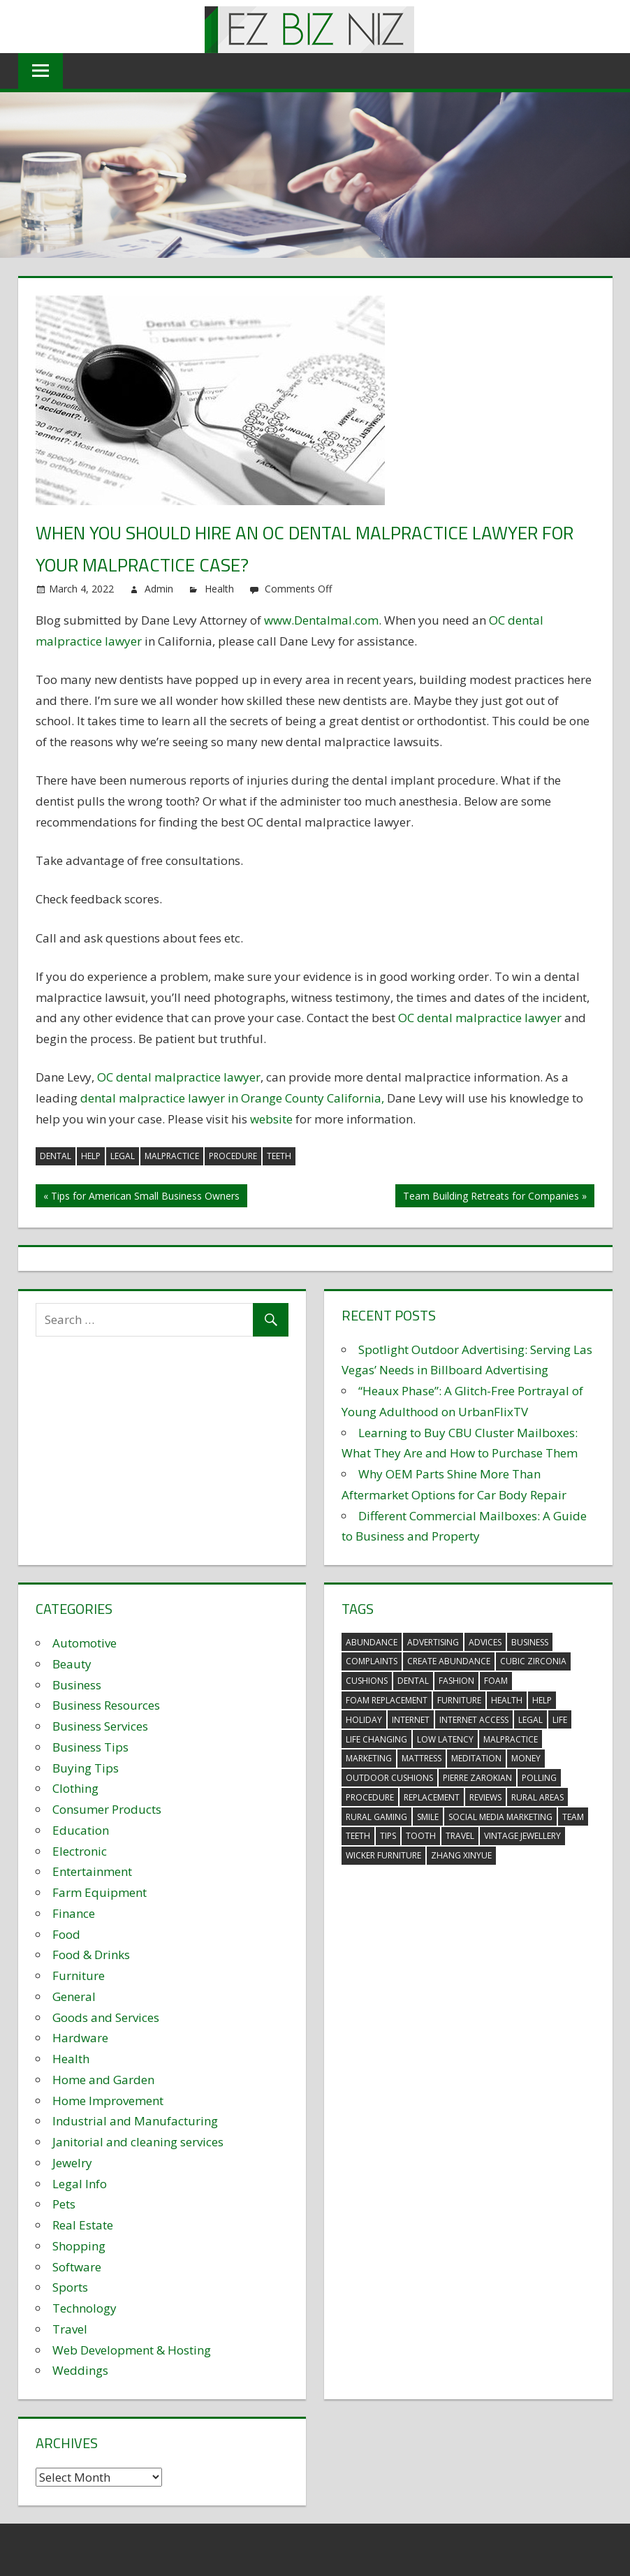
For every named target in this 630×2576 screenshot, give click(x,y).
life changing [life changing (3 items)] (376, 1739)
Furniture (78, 1975)
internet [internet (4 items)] (411, 1720)
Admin (159, 588)
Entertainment (92, 1871)
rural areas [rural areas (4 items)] (537, 1797)
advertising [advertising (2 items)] (433, 1642)
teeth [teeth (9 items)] (358, 1836)
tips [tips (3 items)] (388, 1836)
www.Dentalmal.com (321, 620)
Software (76, 2267)
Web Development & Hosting (131, 2350)
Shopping (78, 2246)
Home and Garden (103, 2080)
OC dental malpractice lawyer (480, 1018)
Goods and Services (105, 2017)
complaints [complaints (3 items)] (371, 1661)
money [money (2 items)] (526, 1758)
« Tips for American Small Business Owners (141, 1195)
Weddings (80, 2370)
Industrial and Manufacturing (135, 2121)
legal (122, 1156)
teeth (279, 1156)
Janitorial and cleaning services (138, 2142)
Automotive (84, 1643)
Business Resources (106, 1705)
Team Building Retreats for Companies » (495, 1195)
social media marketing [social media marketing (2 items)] (500, 1817)
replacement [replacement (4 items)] (432, 1797)
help (91, 1156)
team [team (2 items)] (573, 1817)
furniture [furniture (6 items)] (459, 1700)
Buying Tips (85, 1768)
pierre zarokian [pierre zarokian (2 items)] (477, 1778)
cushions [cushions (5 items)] (367, 1681)
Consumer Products (106, 1809)
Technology (84, 2308)
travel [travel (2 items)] (460, 1836)
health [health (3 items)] (506, 1700)
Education (80, 1830)
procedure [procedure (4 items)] (370, 1797)
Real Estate (82, 2225)
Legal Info (79, 2184)
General (74, 1996)
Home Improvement (107, 2101)
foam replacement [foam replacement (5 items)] (386, 1700)
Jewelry (72, 2163)
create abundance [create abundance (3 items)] (448, 1661)
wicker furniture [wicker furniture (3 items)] (383, 1855)
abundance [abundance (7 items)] (371, 1642)
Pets (63, 2204)
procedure (233, 1156)
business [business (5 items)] (529, 1642)
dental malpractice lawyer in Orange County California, (233, 1098)
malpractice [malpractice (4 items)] (510, 1739)
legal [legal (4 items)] (530, 1720)
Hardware (80, 2038)
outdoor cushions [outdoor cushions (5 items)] (389, 1778)
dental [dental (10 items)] (413, 1681)
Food (66, 1934)
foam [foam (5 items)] (496, 1681)
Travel (69, 2329)
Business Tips (90, 1747)
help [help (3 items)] (542, 1700)
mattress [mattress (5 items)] (421, 1758)
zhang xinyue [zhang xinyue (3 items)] (461, 1855)
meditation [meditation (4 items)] (476, 1758)
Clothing (75, 1788)
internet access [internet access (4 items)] (473, 1720)
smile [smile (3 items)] (428, 1817)
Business (76, 1685)
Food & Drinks (91, 1954)
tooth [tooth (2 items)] (421, 1836)
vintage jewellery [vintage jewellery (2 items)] (522, 1836)
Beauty (71, 1664)
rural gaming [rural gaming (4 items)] (376, 1817)
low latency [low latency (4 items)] (445, 1739)
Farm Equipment (99, 1892)
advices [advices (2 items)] (485, 1642)
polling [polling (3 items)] (539, 1778)
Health (219, 588)
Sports (70, 2287)
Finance (73, 1913)
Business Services (100, 1726)
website (271, 1119)
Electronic (79, 1851)
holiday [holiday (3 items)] (364, 1720)
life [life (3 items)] (559, 1720)
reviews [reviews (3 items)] (485, 1797)
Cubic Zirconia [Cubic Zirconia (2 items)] (533, 1661)
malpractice (172, 1156)
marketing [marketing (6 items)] (369, 1758)
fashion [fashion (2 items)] (456, 1681)
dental (55, 1156)
